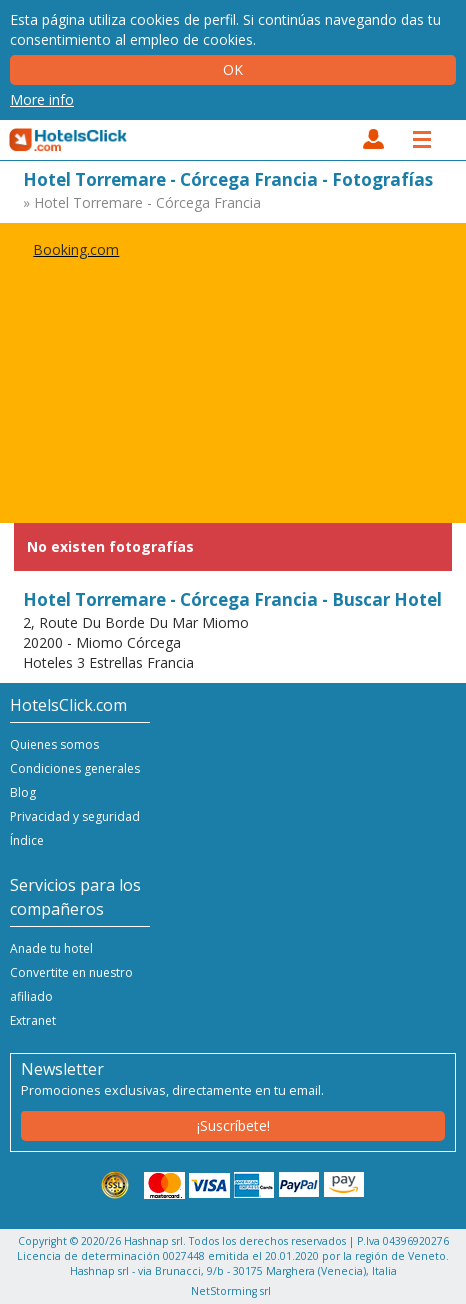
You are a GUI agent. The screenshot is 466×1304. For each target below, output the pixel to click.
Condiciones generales (75, 768)
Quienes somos (54, 744)
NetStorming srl (231, 1291)
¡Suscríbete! (233, 1125)
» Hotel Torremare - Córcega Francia (142, 202)
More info (42, 99)
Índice (27, 840)
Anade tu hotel (51, 948)
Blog (23, 792)
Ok (233, 69)
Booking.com (76, 249)
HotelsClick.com (69, 140)
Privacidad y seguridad (75, 816)
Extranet (33, 1020)
